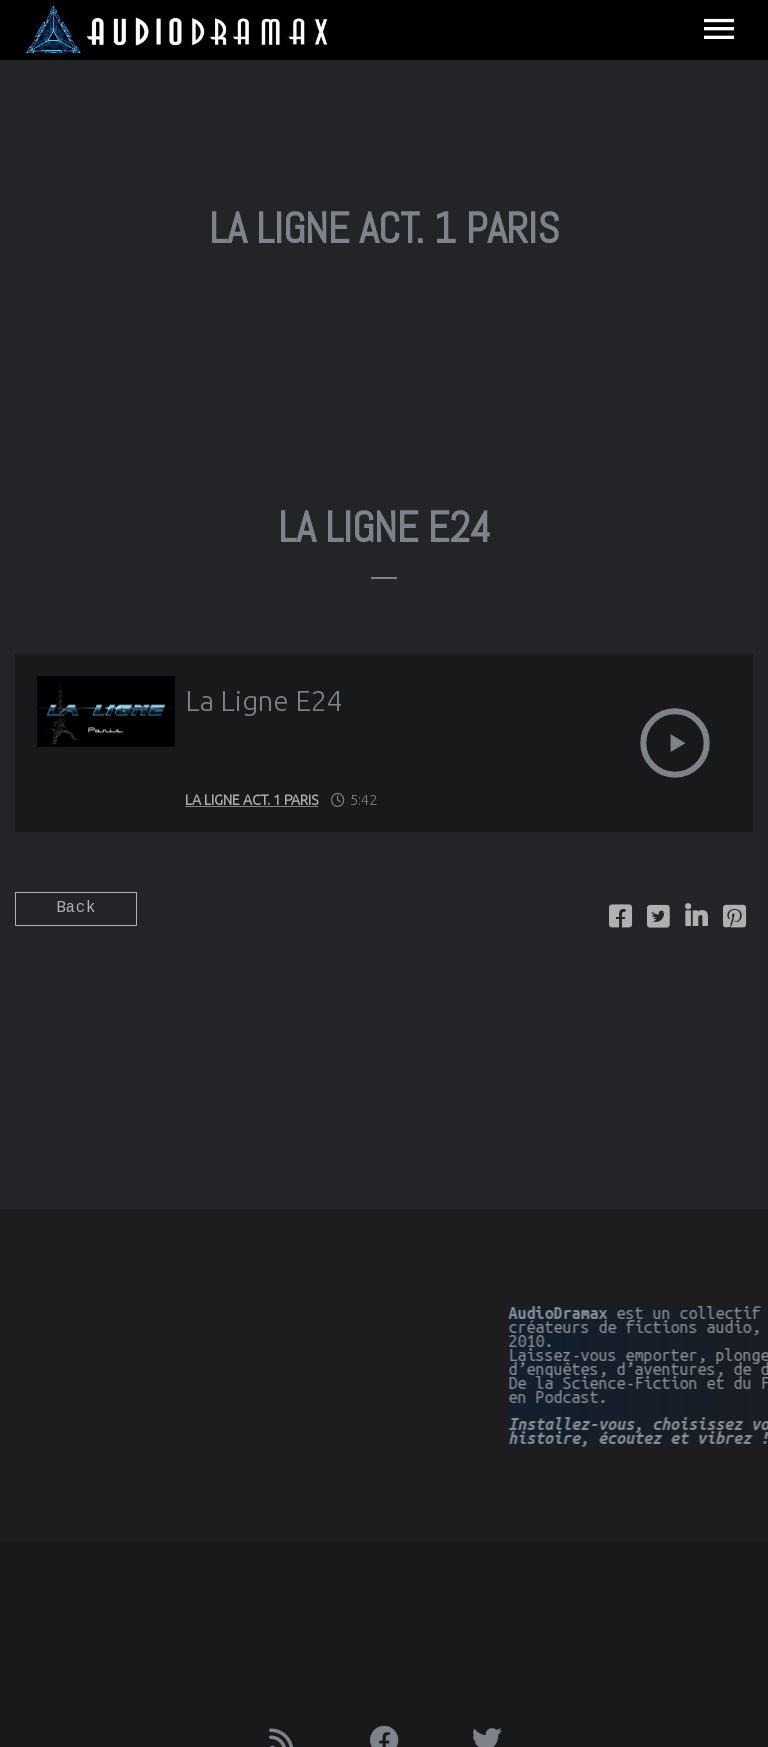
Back (76, 908)
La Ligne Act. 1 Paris (251, 800)
